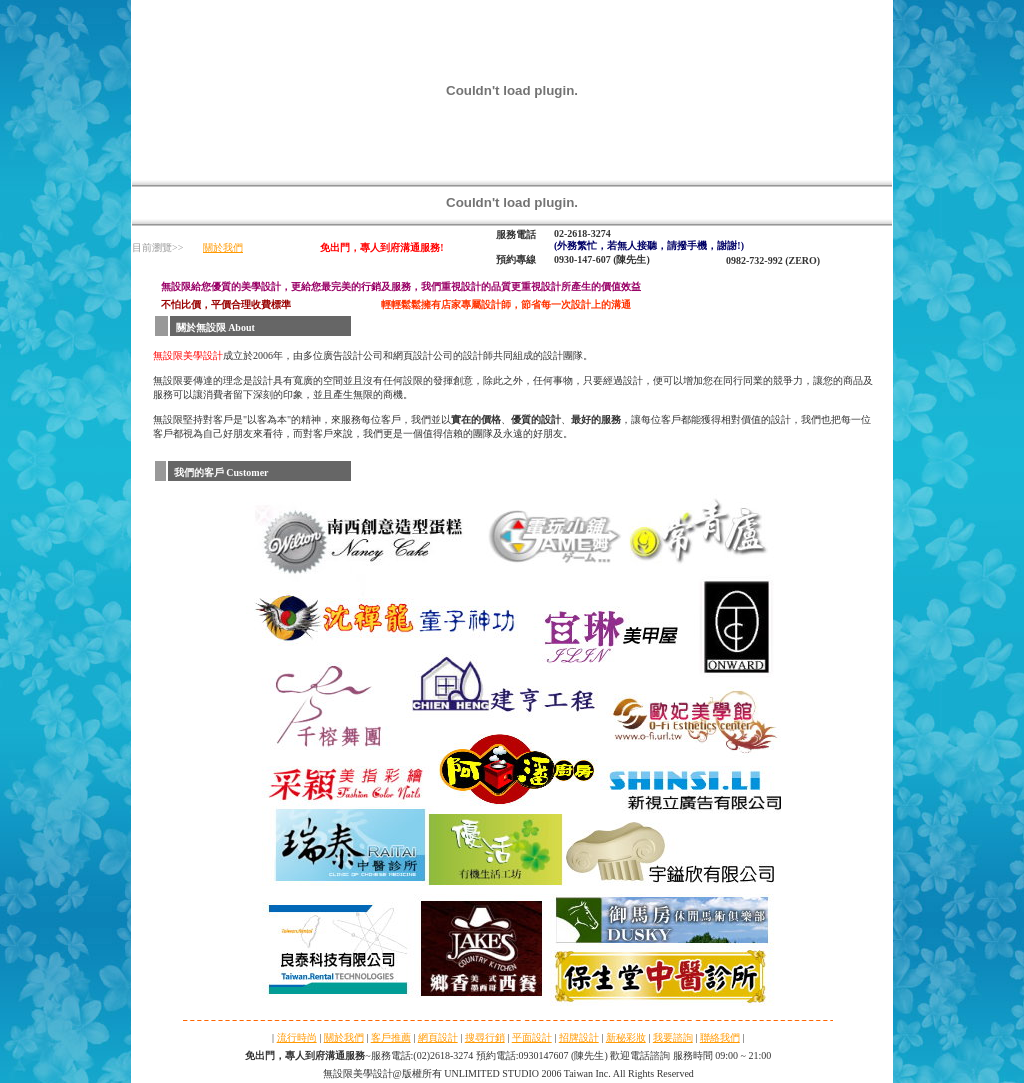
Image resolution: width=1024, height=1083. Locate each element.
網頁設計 (438, 1037)
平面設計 (532, 1037)
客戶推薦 (391, 1037)
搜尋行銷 (485, 1037)
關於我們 (223, 247)
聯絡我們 (720, 1037)
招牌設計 (579, 1037)
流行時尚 (297, 1037)
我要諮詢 (673, 1037)
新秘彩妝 (626, 1037)
